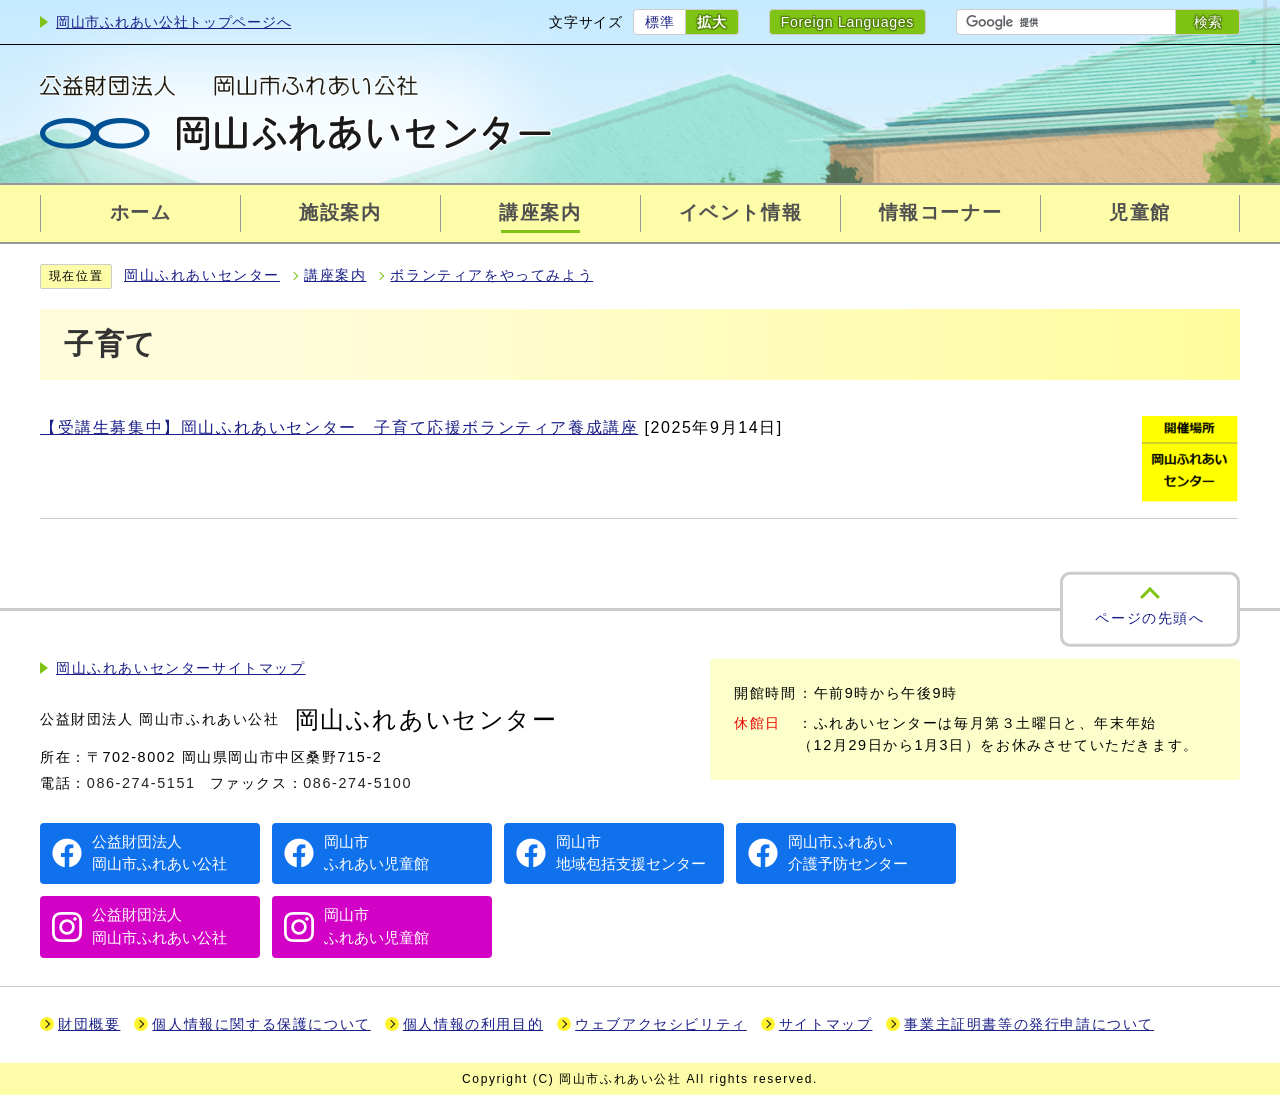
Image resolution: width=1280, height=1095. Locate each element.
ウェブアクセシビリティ (661, 1024)
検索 (1208, 22)
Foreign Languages (847, 22)
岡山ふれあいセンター (202, 275)
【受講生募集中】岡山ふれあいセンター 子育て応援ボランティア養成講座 (339, 427)
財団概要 (89, 1024)
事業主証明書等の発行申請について (1029, 1024)
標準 (659, 22)
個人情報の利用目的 (473, 1024)
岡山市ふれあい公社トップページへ (173, 22)
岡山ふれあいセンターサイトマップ (181, 668)
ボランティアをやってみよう (491, 275)
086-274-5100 (357, 783)
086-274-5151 (141, 783)
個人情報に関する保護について (261, 1024)
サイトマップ (826, 1024)
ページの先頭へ (1149, 618)
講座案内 (335, 275)
